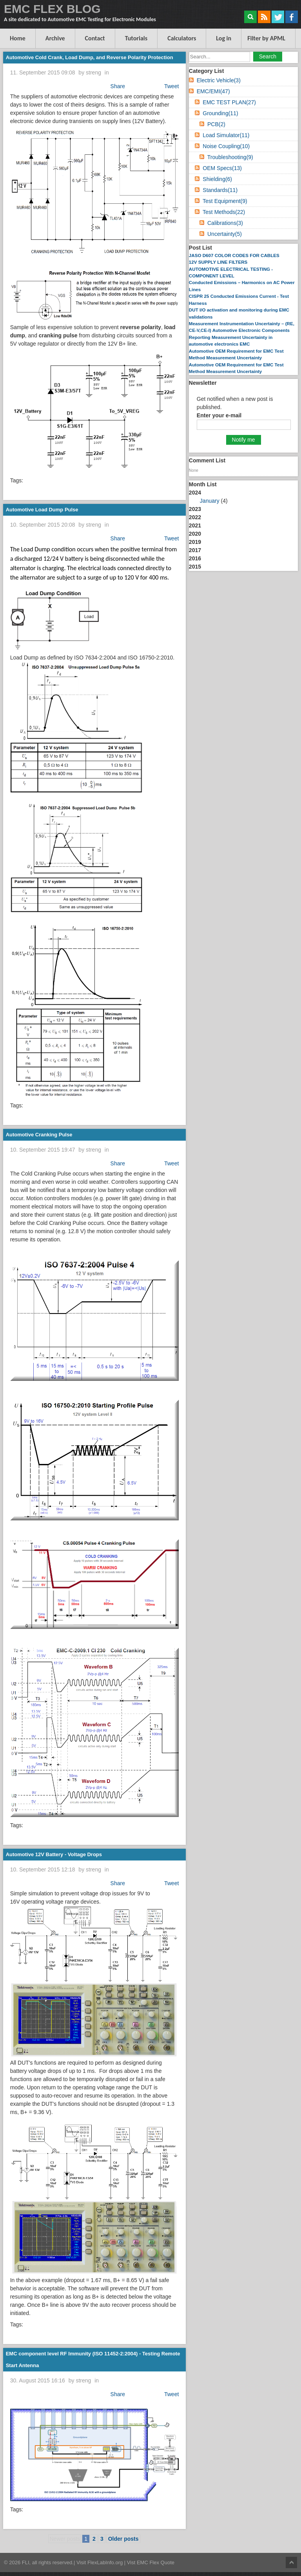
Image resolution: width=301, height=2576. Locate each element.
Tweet (171, 86)
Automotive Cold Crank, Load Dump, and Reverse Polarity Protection (89, 57)
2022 (195, 517)
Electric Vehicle (219, 80)
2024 (243, 497)
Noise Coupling (226, 146)
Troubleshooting (230, 157)
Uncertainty (224, 234)
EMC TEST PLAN (229, 102)
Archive (55, 38)
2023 (195, 509)
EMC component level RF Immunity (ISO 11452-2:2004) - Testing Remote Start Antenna (93, 2359)
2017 (195, 550)
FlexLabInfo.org (105, 2562)
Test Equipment (225, 201)
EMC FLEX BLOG (52, 9)
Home (17, 38)
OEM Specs (222, 168)
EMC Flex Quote (155, 2562)
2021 (195, 525)
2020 (195, 534)
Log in (223, 38)
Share (118, 86)
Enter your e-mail (219, 415)
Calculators (181, 38)
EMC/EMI (213, 91)
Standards (220, 190)
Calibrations (225, 223)
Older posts (123, 2539)
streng (93, 72)
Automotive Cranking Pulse (39, 1135)
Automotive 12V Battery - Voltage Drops (54, 1854)
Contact (95, 38)
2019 (195, 542)
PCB (216, 124)
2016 (195, 558)
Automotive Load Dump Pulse (42, 510)
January (209, 501)
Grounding (220, 113)
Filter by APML (266, 38)
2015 (195, 566)
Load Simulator (226, 135)
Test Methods (224, 212)
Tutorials (136, 38)
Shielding (217, 179)
